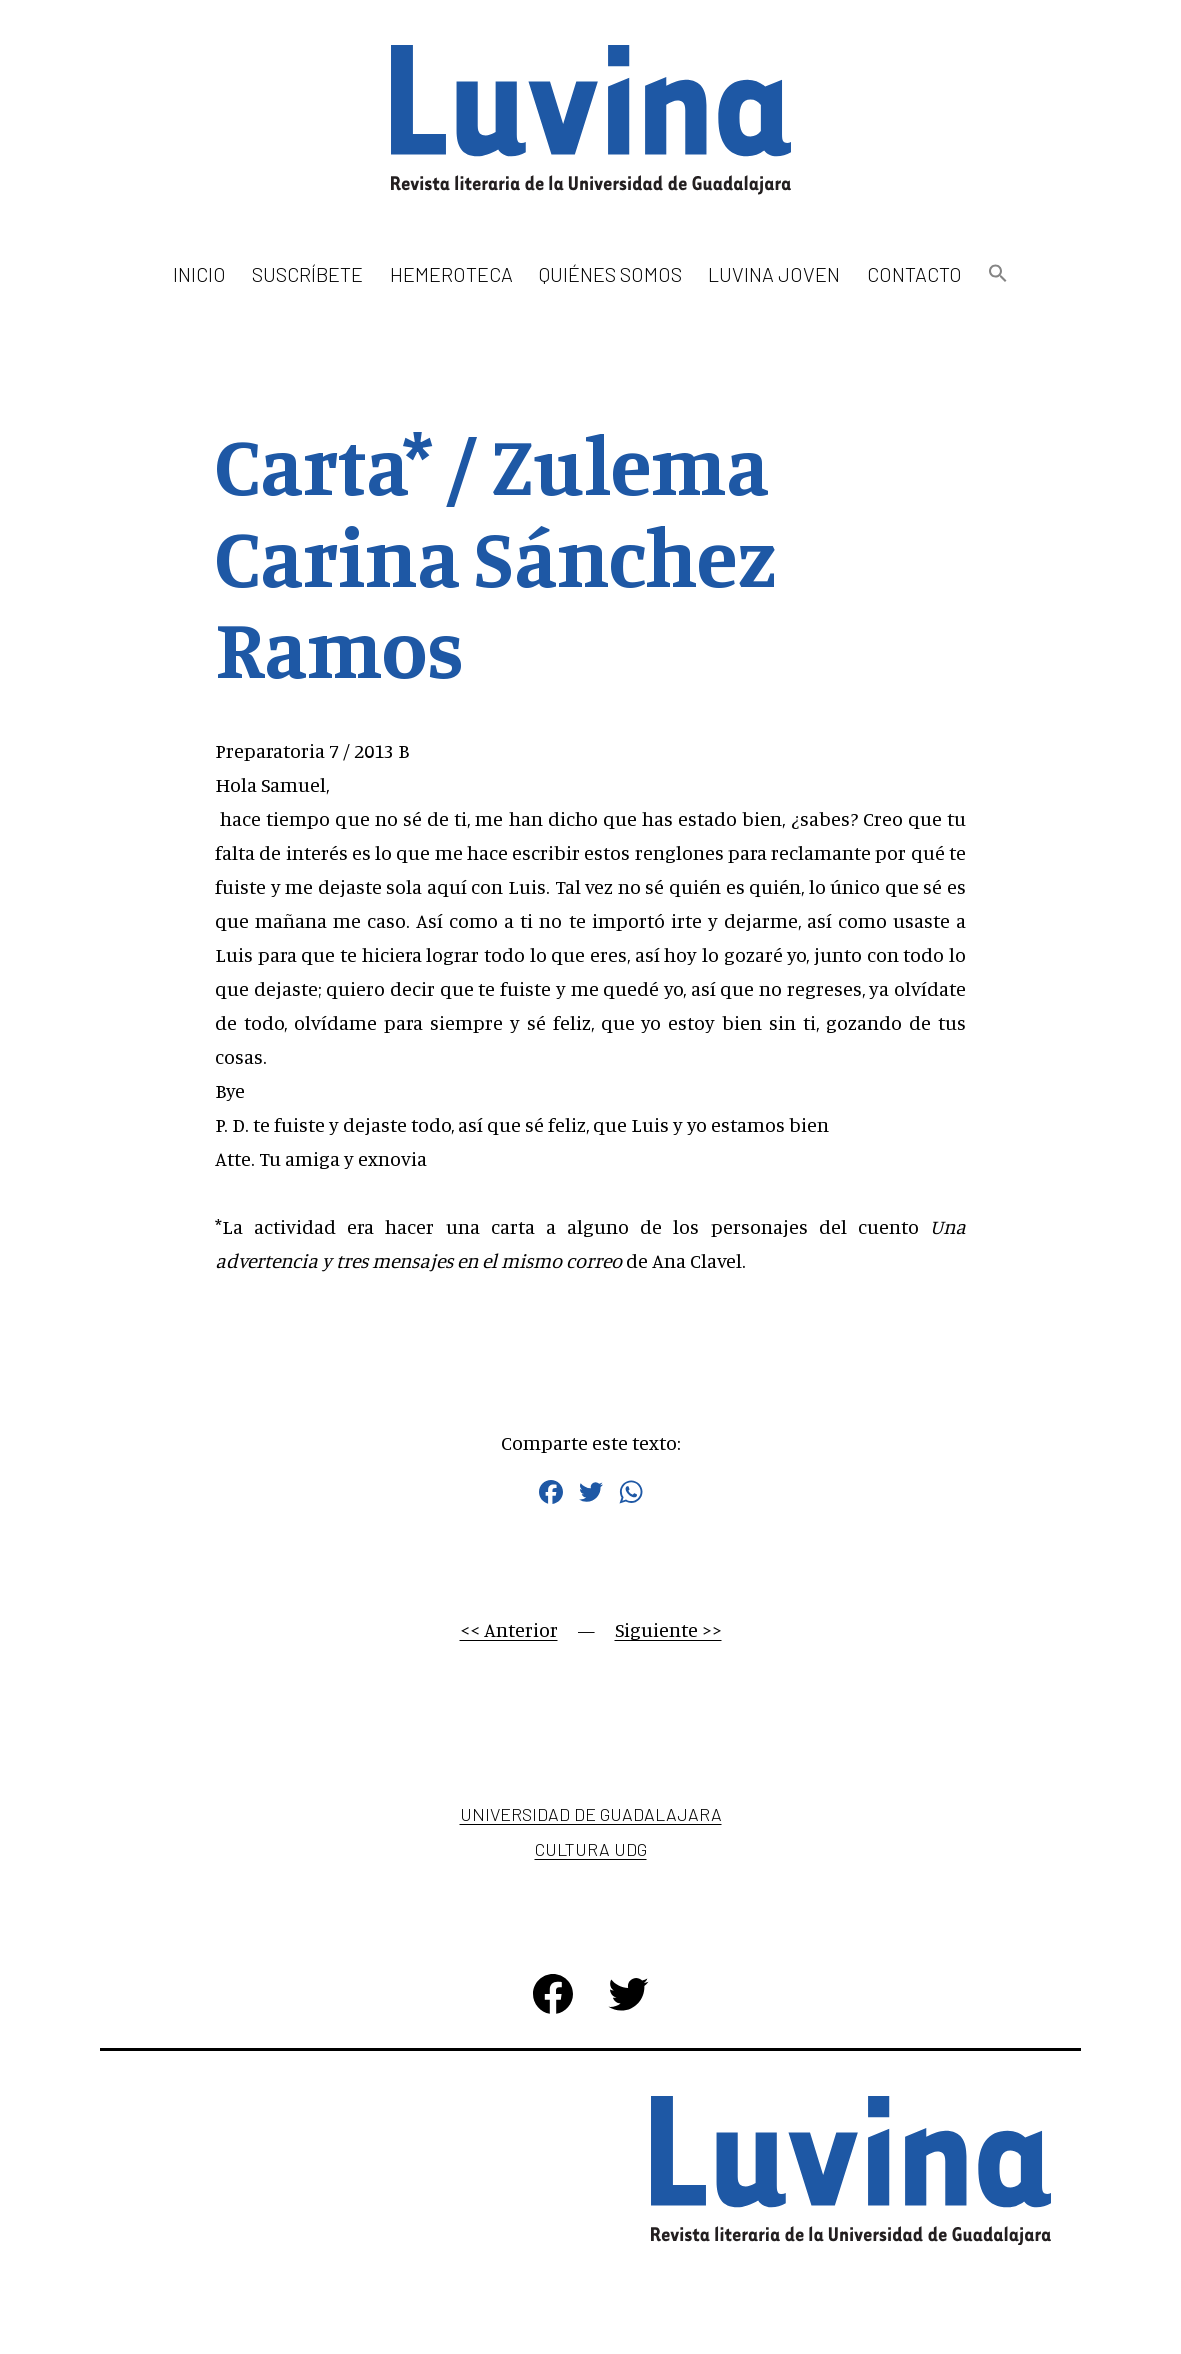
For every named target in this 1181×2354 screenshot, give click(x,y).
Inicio (199, 274)
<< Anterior (509, 1629)
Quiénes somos (610, 274)
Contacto (914, 274)
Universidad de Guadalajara (591, 1814)
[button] (998, 274)
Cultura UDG (591, 1849)
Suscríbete (307, 274)
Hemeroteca (451, 274)
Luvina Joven (774, 274)
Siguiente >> (668, 1629)
